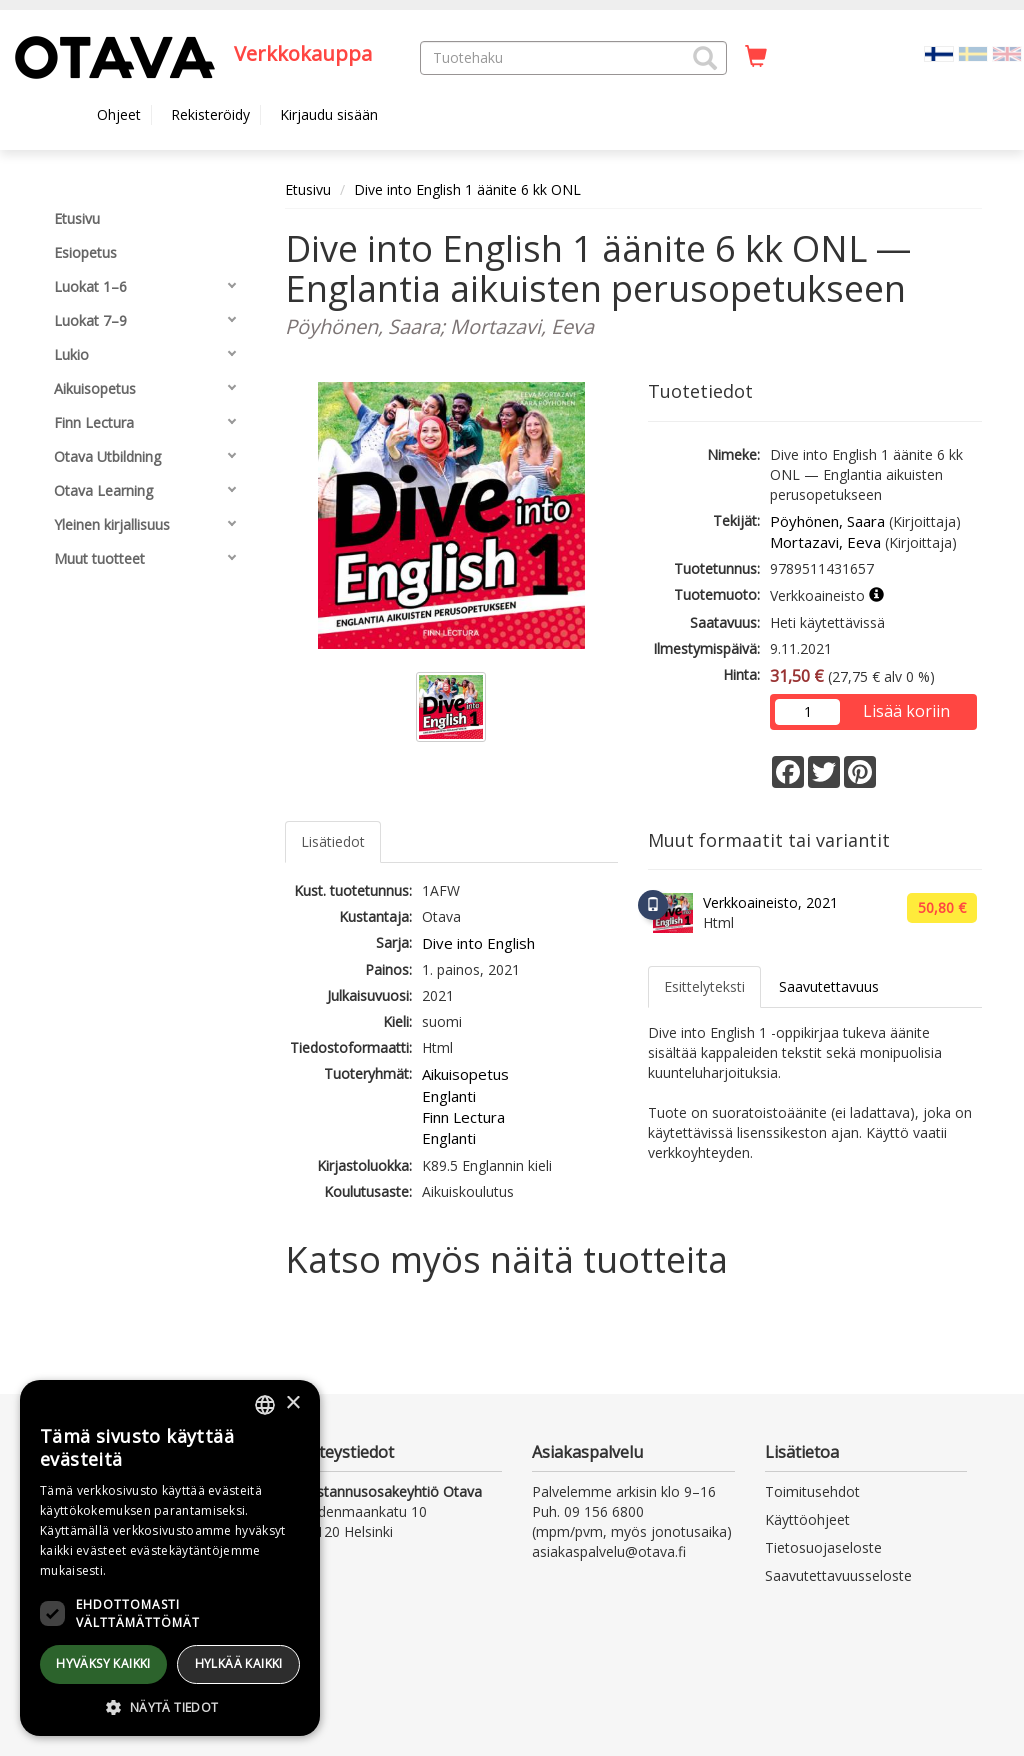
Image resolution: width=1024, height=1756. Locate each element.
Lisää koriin (906, 711)
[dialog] (170, 1558)
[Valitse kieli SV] (973, 52)
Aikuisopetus (465, 1074)
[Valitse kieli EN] (1007, 52)
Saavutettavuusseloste (838, 1575)
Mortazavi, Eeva (825, 542)
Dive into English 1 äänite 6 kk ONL (467, 189)
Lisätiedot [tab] (333, 841)
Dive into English (478, 943)
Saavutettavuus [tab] (829, 986)
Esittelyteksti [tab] (704, 986)
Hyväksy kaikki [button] (103, 1663)
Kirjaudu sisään (329, 114)
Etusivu (308, 189)
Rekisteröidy (210, 114)
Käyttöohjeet (807, 1519)
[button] (705, 58)
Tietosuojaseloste (823, 1547)
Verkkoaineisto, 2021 (770, 902)
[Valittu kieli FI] (939, 52)
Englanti (449, 1096)
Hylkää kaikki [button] (239, 1663)
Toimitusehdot (812, 1491)
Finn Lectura (463, 1117)
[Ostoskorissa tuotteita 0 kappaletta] (756, 57)
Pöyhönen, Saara (827, 521)
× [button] (292, 1403)
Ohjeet (119, 114)
